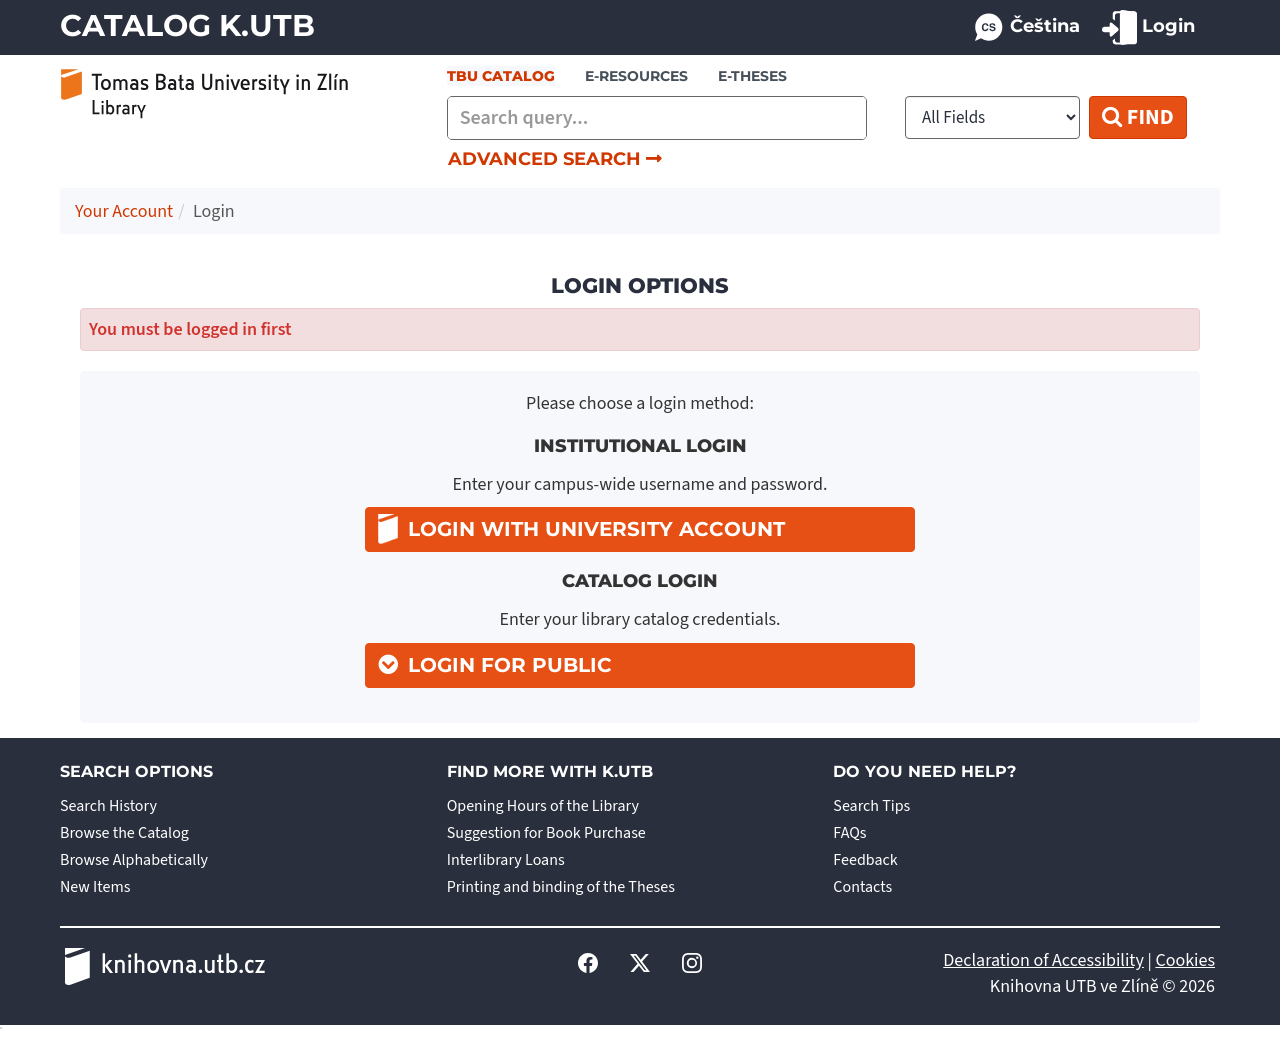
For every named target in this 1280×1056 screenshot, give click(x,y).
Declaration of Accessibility (1043, 960)
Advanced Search (555, 159)
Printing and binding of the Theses (561, 887)
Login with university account (581, 528)
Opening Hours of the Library (543, 806)
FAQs (849, 833)
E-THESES (752, 76)
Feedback (865, 860)
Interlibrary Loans (506, 860)
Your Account (124, 211)
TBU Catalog (501, 76)
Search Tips (871, 806)
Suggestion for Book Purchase (546, 833)
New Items (95, 887)
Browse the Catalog (124, 833)
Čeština (1026, 27)
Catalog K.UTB (187, 25)
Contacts (862, 887)
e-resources (636, 76)
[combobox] (657, 118)
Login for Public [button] (510, 665)
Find (1137, 117)
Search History (108, 806)
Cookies (1185, 960)
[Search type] (992, 117)
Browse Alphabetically (134, 860)
